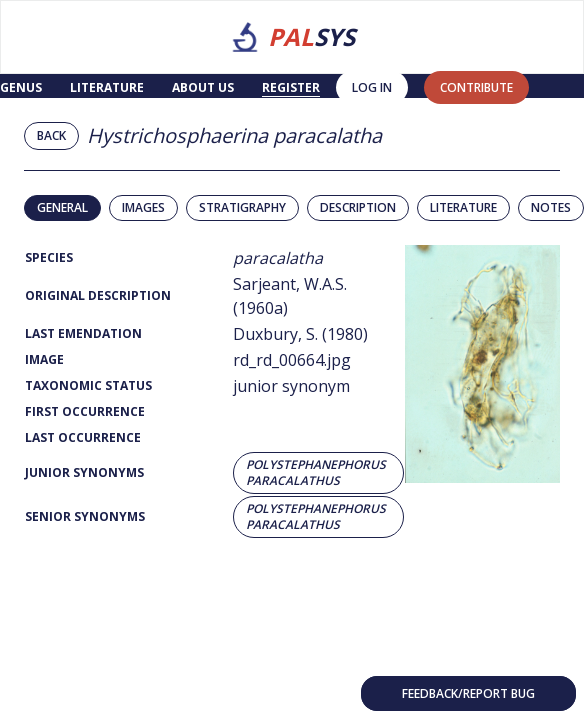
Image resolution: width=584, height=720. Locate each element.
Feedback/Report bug (468, 693)
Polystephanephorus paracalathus (316, 473)
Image (44, 359)
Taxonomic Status (88, 385)
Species (49, 257)
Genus (21, 87)
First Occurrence (85, 411)
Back (51, 135)
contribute (476, 87)
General (62, 207)
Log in (372, 87)
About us (203, 87)
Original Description (98, 295)
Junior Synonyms (84, 472)
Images (143, 207)
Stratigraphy (242, 207)
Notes (551, 207)
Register (291, 87)
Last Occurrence (83, 437)
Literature (107, 87)
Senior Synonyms (85, 516)
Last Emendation (83, 333)
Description (358, 207)
